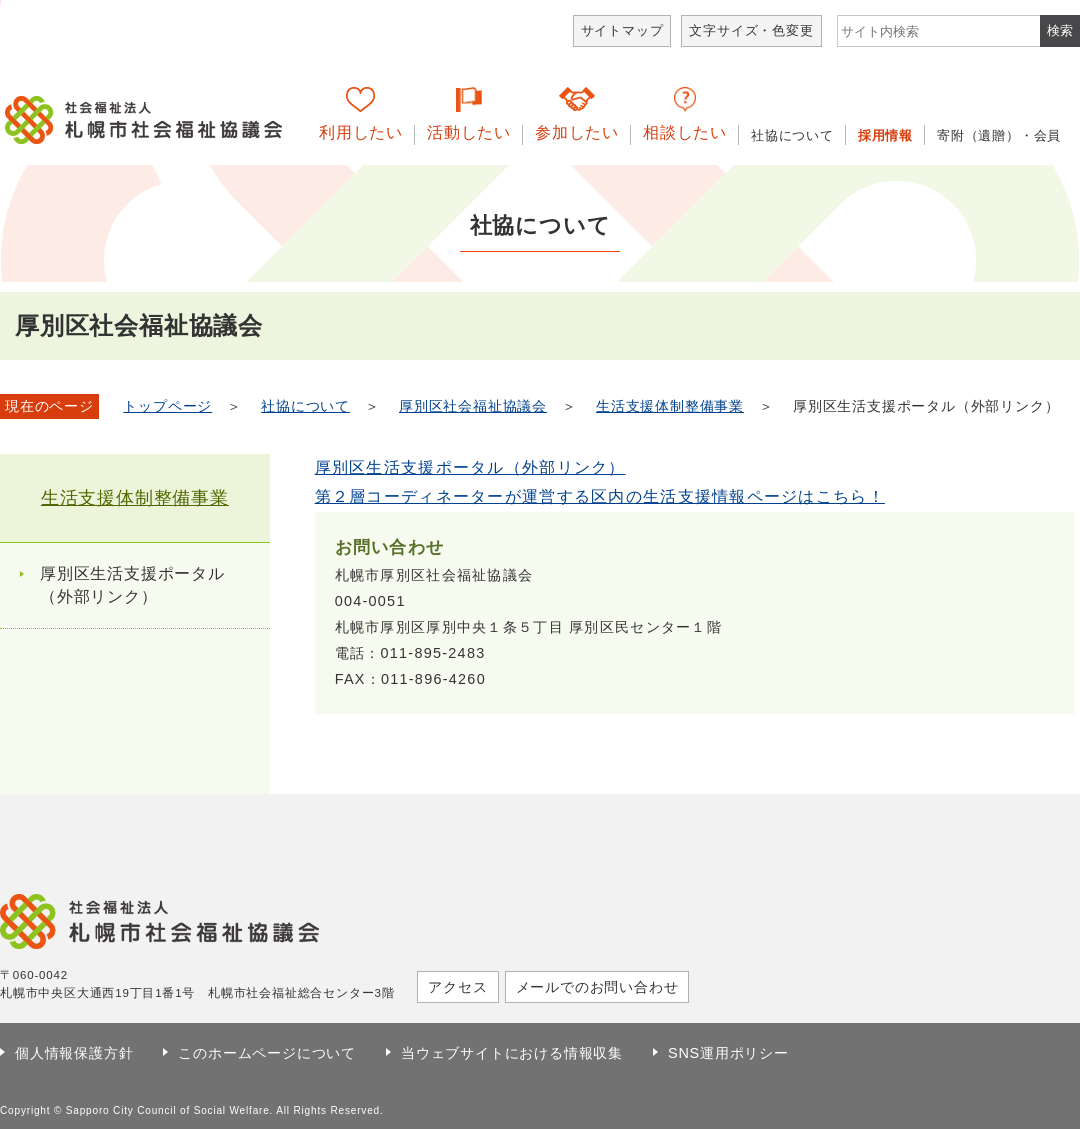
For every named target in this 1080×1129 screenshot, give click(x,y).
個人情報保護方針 (74, 1053)
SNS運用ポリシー (728, 1053)
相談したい (685, 132)
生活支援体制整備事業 (670, 406)
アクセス (457, 987)
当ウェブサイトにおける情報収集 (512, 1053)
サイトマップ (622, 30)
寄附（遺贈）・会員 (999, 135)
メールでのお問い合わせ (597, 987)
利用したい (361, 132)
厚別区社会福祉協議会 (473, 406)
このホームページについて (267, 1053)
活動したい (469, 132)
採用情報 (885, 135)
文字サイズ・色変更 (751, 30)
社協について (792, 135)
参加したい (577, 132)
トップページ (167, 406)
